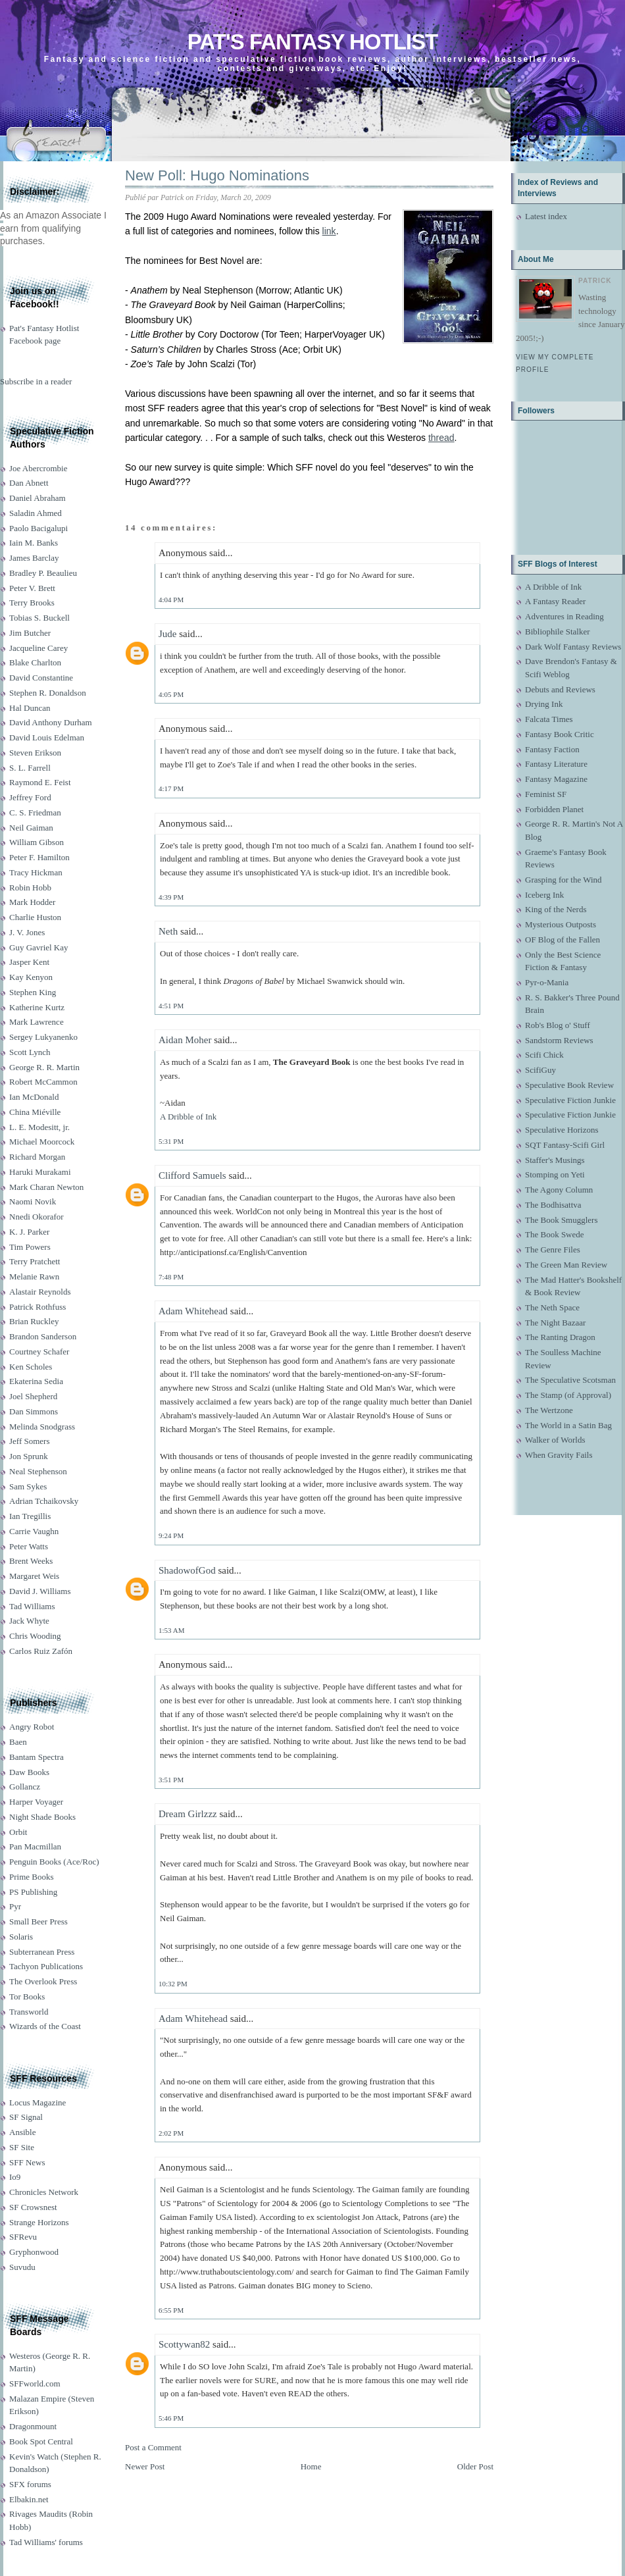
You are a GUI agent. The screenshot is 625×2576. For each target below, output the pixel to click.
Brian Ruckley (34, 1321)
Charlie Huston (35, 917)
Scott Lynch (29, 1052)
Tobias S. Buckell (39, 618)
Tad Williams (32, 1606)
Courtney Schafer (39, 1351)
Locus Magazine (37, 2102)
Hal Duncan (29, 708)
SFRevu (23, 2237)
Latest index (546, 216)
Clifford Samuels (192, 1175)
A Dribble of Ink (188, 1116)
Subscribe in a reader (36, 381)
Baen (18, 1742)
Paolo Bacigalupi (38, 528)
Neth (168, 931)
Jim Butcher (30, 633)
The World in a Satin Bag (568, 1425)
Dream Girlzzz (188, 1814)
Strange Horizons (39, 2222)
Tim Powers (30, 1247)
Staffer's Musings (555, 1160)
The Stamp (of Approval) (568, 1395)
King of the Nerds (556, 909)
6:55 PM (171, 2310)
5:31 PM (171, 1141)
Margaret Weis (34, 1576)
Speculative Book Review (569, 1085)
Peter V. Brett (32, 588)
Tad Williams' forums (46, 2542)
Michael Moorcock (41, 1141)
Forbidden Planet (554, 809)
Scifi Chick (544, 1055)
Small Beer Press (38, 1921)
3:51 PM (171, 1780)
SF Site (21, 2147)
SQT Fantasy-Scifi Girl (565, 1145)
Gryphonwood (34, 2252)
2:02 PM (171, 2133)
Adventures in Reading (564, 616)
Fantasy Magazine (556, 779)
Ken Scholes (30, 1367)
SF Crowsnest (33, 2207)
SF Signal (26, 2117)
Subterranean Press (41, 1952)
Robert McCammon (43, 1082)
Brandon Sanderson (42, 1336)
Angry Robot (31, 1727)
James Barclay (34, 558)
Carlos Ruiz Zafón (40, 1651)
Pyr (15, 1906)
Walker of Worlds (555, 1440)
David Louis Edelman (46, 737)
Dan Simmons (33, 1411)
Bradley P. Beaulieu (43, 573)
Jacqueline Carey (38, 648)
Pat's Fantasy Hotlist (313, 42)
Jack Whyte (29, 1621)
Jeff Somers (29, 1441)
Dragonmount (33, 2426)
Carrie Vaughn (34, 1531)
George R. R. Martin (44, 1067)
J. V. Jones (27, 932)
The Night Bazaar (555, 1322)
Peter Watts (28, 1546)
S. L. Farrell (30, 768)
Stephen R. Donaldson (47, 693)
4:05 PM (171, 694)
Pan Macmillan (35, 1846)
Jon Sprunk (28, 1456)
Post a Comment (153, 2447)
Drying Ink (543, 704)
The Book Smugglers (561, 1220)
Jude (168, 634)
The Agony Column (559, 1190)
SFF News (27, 2162)
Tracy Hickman (36, 872)
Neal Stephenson (38, 1471)
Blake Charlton (35, 662)
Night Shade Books (42, 1817)
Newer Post (144, 2466)
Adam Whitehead (193, 1311)
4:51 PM (171, 1006)
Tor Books (27, 1996)
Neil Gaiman (31, 828)
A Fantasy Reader (555, 601)
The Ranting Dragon (560, 1337)
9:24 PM (171, 1535)
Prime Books (31, 1877)
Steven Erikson (35, 753)
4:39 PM (171, 897)
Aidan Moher (185, 1040)
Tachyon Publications (46, 1966)
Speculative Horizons (562, 1130)
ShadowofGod (187, 1570)
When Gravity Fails (559, 1455)
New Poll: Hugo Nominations (217, 175)
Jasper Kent (29, 962)
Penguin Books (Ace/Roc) (54, 1862)
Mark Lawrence (36, 1022)
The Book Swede (554, 1234)
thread (441, 437)
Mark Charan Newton (46, 1187)
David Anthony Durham (50, 722)
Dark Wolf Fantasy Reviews (573, 647)
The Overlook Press (43, 1981)
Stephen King (32, 992)
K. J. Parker (29, 1232)
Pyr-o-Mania (546, 982)
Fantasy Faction (552, 749)
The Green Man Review (566, 1265)
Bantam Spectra (36, 1757)
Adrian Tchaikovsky (43, 1501)
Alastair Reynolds (40, 1292)
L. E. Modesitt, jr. (39, 1127)
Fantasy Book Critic (559, 734)
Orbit (18, 1832)
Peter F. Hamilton (39, 857)
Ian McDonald (34, 1097)
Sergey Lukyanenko (43, 1037)
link (329, 231)
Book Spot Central (41, 2441)
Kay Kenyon (31, 977)
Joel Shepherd (33, 1396)
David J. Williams (39, 1591)
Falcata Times (549, 719)
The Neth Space (552, 1307)
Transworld (28, 2012)
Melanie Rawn (34, 1276)
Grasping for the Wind (563, 880)
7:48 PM (171, 1277)
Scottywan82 (184, 2344)
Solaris (21, 1937)
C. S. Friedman (35, 812)
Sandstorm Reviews (559, 1040)
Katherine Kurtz (36, 1007)
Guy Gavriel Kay (38, 947)
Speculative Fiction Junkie (570, 1100)
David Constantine (41, 678)
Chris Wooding (35, 1636)
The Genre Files (552, 1249)
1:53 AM (171, 1630)
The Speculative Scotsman (570, 1380)
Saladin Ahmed (35, 513)
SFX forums (30, 2484)
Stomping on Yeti (555, 1174)
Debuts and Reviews (560, 689)
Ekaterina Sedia (36, 1381)
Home (311, 2466)
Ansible (22, 2132)
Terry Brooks (32, 602)
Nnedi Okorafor (36, 1217)
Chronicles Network (43, 2192)
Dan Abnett (29, 483)
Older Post (475, 2466)
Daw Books (29, 1772)
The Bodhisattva (553, 1205)
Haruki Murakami (40, 1172)
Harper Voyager (36, 1802)
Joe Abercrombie (38, 468)
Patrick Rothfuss (37, 1307)
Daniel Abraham (37, 498)
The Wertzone (549, 1410)
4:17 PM (171, 788)
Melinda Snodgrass (42, 1426)
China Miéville (35, 1112)
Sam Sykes (28, 1486)
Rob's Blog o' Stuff (557, 1025)
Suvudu (22, 2267)
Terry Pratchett (34, 1261)
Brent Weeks (31, 1561)
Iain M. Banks (33, 543)
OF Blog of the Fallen (562, 939)
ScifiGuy (540, 1070)
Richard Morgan (37, 1157)
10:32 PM (173, 1984)
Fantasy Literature (556, 764)
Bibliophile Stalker (557, 631)
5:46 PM (171, 2418)
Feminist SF (545, 794)
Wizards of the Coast (45, 2026)
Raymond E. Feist (40, 782)
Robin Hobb (30, 887)
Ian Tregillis (30, 1516)
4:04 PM (171, 600)
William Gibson (36, 842)
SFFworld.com (35, 2383)
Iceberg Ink (544, 895)
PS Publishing (33, 1892)
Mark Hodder (32, 902)
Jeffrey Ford (30, 797)
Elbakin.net (29, 2499)
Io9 (14, 2177)
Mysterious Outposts (560, 924)
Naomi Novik (32, 1201)
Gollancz (24, 1786)
